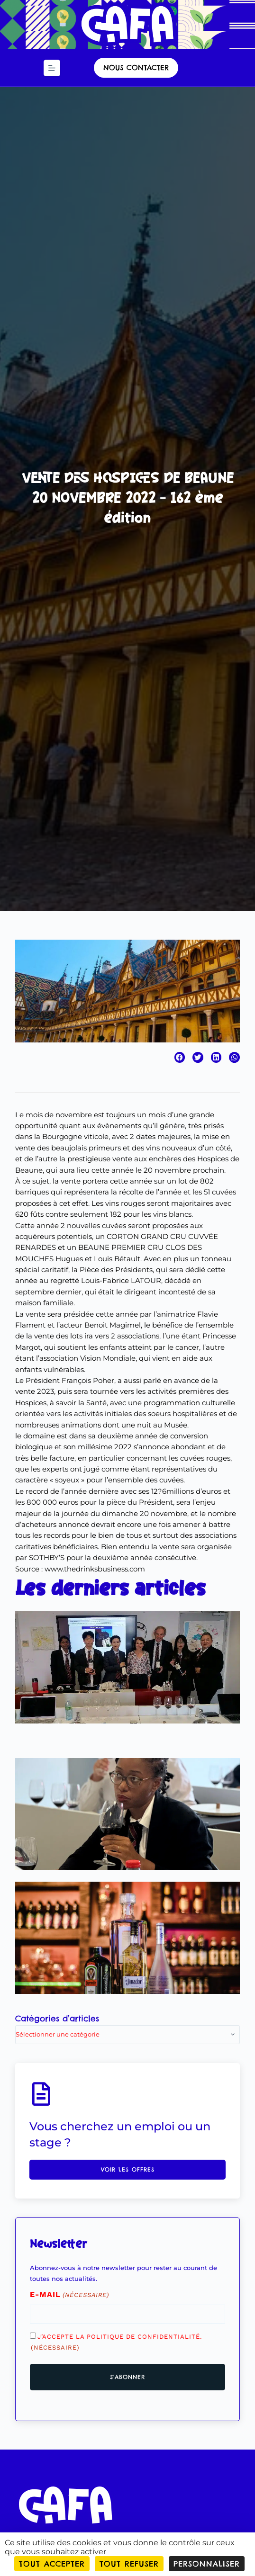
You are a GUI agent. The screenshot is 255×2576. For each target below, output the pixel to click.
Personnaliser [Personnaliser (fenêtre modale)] (206, 2563)
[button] (179, 1057)
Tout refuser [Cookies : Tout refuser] (129, 2563)
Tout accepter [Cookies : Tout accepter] (52, 2563)
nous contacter (136, 67)
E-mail (69, 2294)
